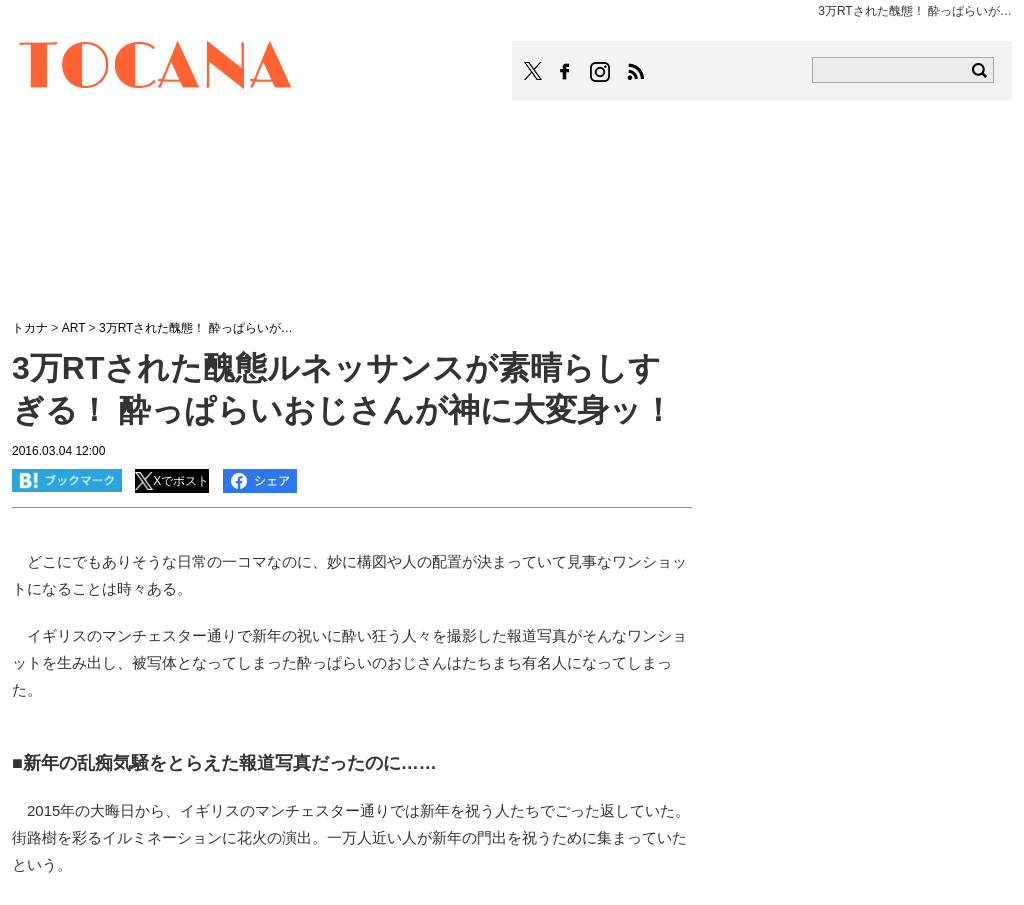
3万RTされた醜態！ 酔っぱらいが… (196, 328)
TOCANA (156, 68)
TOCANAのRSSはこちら (636, 72)
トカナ (30, 328)
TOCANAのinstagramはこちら (601, 72)
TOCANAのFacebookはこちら (565, 72)
